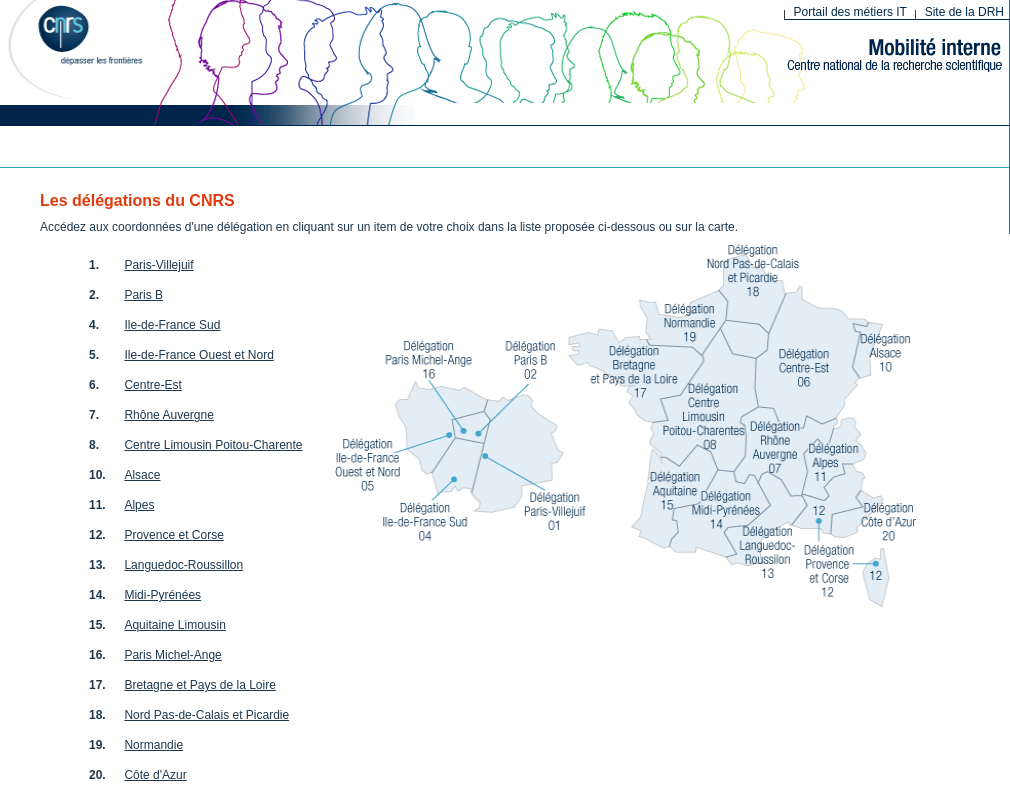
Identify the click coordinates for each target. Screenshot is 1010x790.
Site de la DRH (964, 12)
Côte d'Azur (155, 775)
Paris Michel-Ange (172, 655)
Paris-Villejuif (158, 265)
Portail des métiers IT (850, 12)
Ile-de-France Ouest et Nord (198, 355)
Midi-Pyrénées (162, 595)
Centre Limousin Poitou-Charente (213, 445)
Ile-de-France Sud (172, 325)
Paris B (143, 295)
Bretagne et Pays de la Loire (199, 685)
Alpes (139, 505)
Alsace (142, 475)
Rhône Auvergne (168, 415)
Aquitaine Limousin (174, 625)
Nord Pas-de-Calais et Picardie (206, 715)
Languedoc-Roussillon (183, 565)
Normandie (153, 745)
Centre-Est (152, 385)
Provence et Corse (173, 535)
